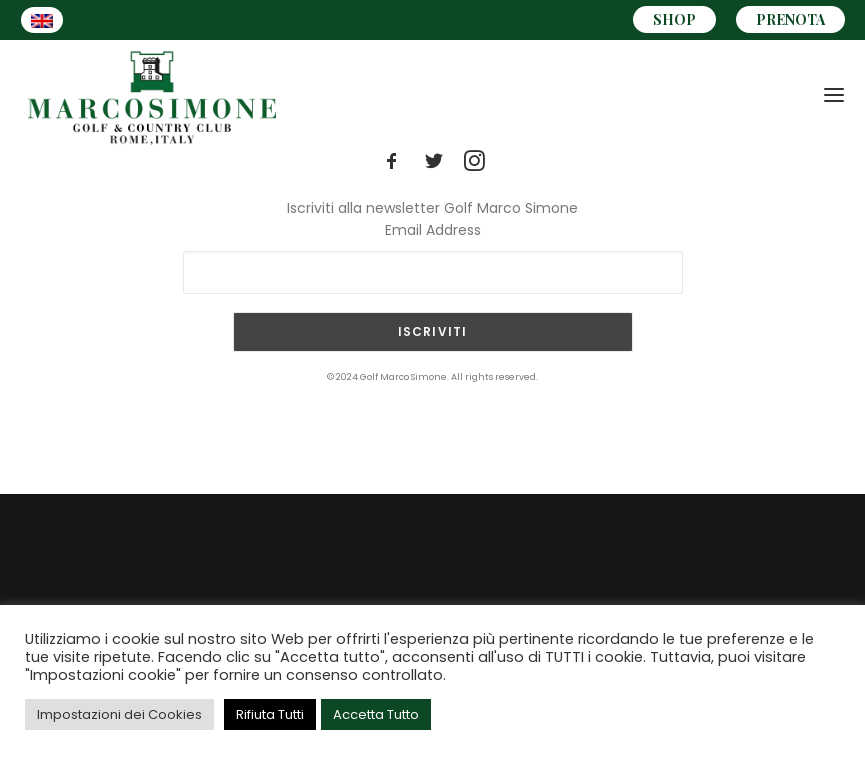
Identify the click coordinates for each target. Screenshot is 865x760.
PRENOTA (790, 19)
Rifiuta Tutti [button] (270, 714)
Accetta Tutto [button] (376, 714)
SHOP (674, 19)
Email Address (433, 230)
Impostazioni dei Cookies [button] (119, 714)
